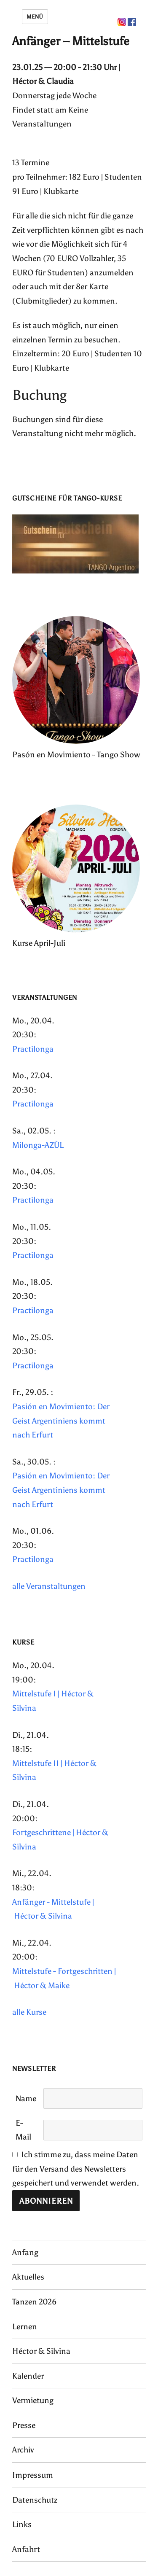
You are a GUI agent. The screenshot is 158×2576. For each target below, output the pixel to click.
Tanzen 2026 (34, 2302)
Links (22, 2524)
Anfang (25, 2252)
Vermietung (33, 2400)
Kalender (28, 2376)
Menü (35, 16)
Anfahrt (26, 2549)
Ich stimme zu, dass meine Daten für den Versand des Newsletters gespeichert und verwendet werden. (75, 2169)
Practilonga (33, 1049)
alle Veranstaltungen (49, 1586)
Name (26, 2098)
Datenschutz (34, 2500)
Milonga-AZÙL (38, 1145)
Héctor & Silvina (41, 2351)
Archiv (23, 2450)
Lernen (24, 2326)
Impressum (32, 2475)
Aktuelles (28, 2277)
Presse (23, 2425)
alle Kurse (29, 2012)
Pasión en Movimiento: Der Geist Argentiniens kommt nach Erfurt (61, 1421)
